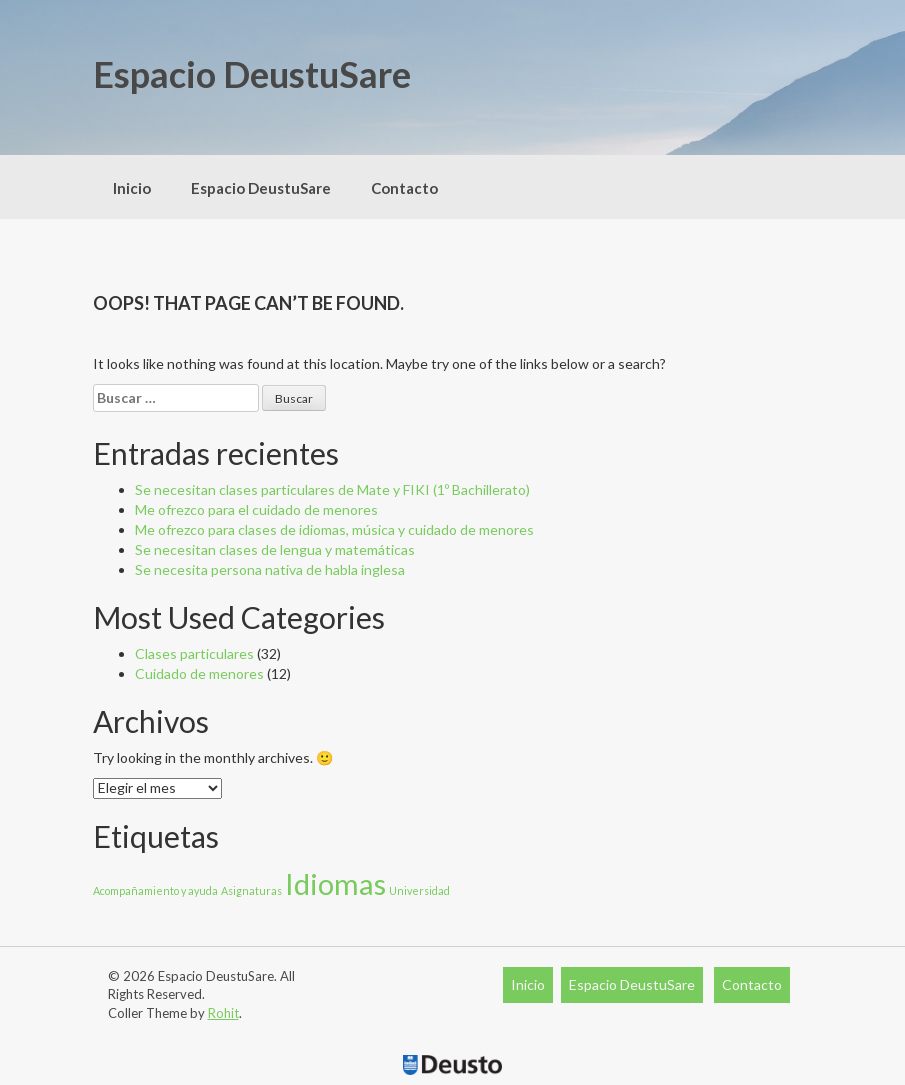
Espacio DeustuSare (252, 74)
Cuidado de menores (199, 673)
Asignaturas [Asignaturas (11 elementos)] (251, 890)
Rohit (223, 1013)
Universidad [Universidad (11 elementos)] (419, 890)
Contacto (404, 188)
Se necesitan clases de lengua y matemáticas (275, 549)
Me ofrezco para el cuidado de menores (256, 509)
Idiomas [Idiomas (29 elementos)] (335, 883)
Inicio (132, 188)
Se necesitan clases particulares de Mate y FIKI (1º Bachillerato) (332, 489)
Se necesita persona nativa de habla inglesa (270, 569)
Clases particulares (194, 653)
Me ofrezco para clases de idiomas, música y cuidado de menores (334, 529)
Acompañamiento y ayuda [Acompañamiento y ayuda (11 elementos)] (155, 890)
